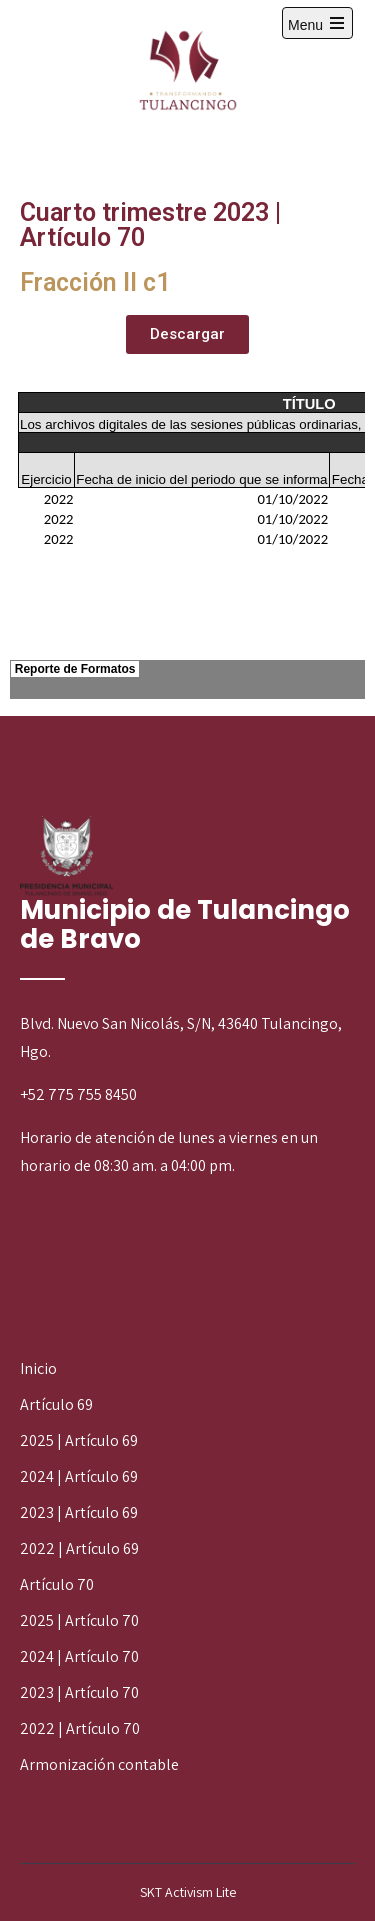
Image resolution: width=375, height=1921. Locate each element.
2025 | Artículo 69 (79, 1440)
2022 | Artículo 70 (80, 1728)
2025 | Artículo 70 (79, 1620)
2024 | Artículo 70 (79, 1656)
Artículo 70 (57, 1584)
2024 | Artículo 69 (79, 1476)
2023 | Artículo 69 (79, 1512)
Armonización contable (99, 1764)
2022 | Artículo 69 (79, 1548)
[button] (187, 334)
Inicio (38, 1368)
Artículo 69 (56, 1404)
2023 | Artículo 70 (79, 1692)
